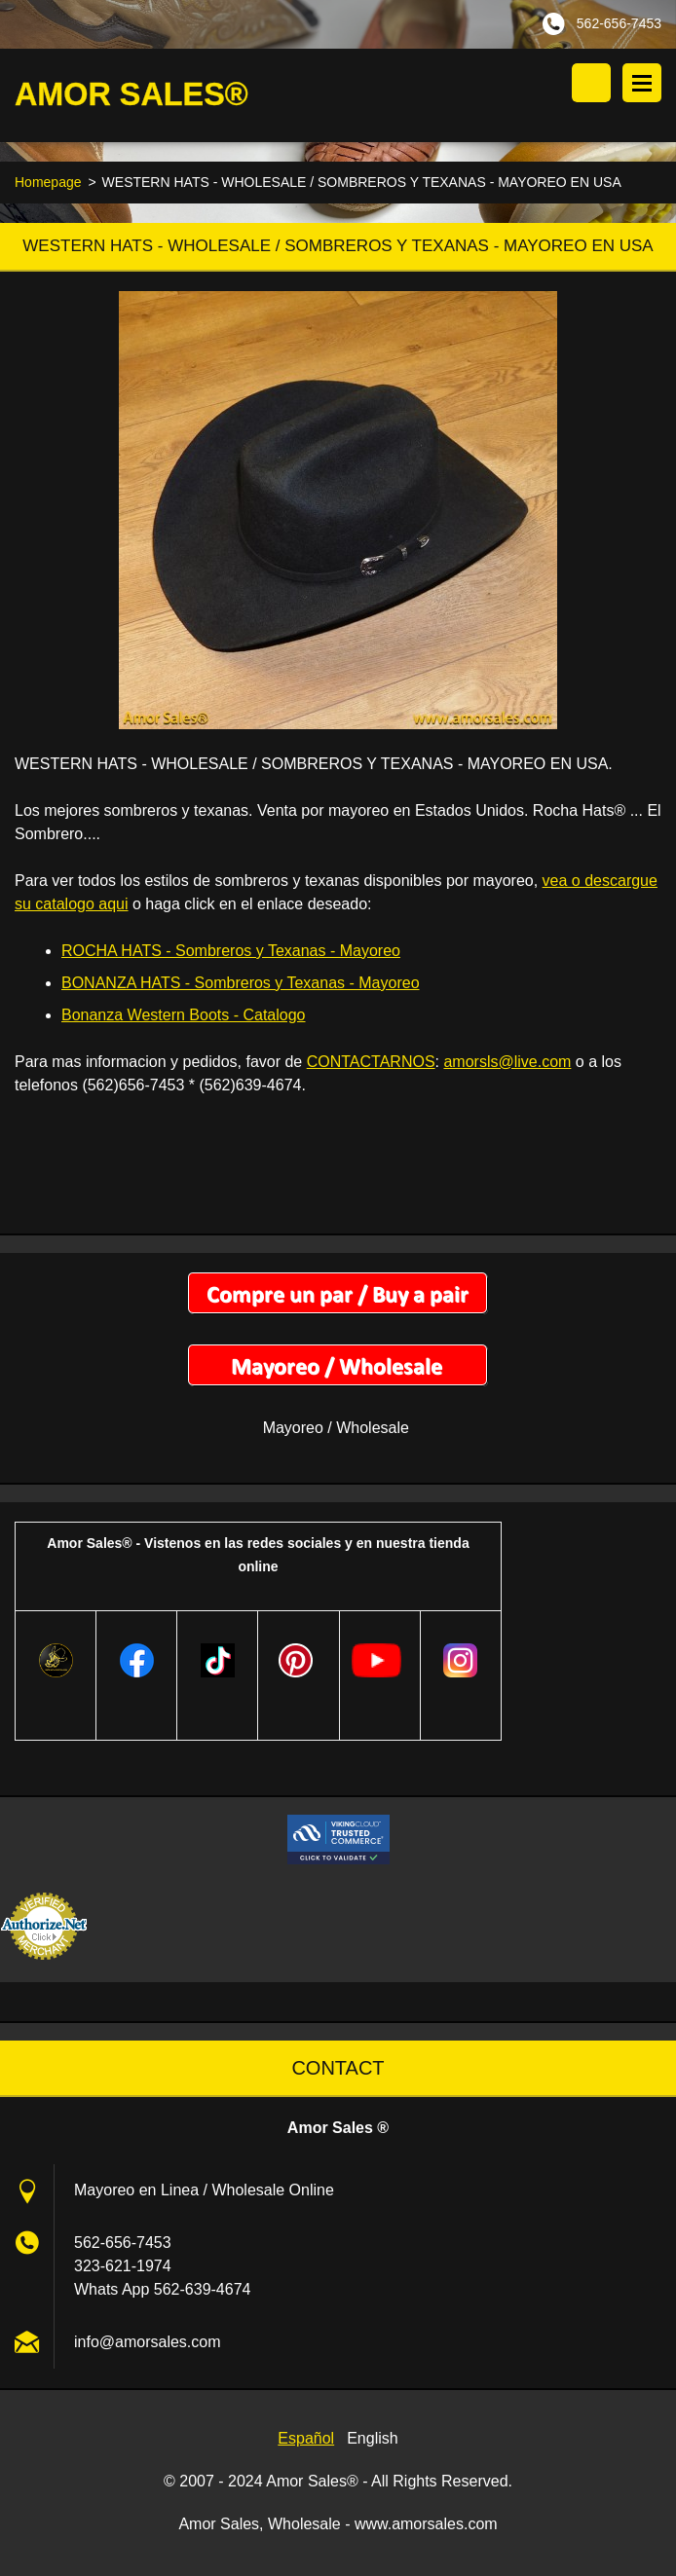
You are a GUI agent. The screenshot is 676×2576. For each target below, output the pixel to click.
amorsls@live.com (507, 1062)
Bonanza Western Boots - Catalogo (183, 1016)
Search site (591, 82)
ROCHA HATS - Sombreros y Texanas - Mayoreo (230, 951)
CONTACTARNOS (371, 1062)
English (372, 2439)
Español (306, 2439)
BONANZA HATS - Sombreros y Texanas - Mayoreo (240, 983)
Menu (641, 82)
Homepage (48, 183)
